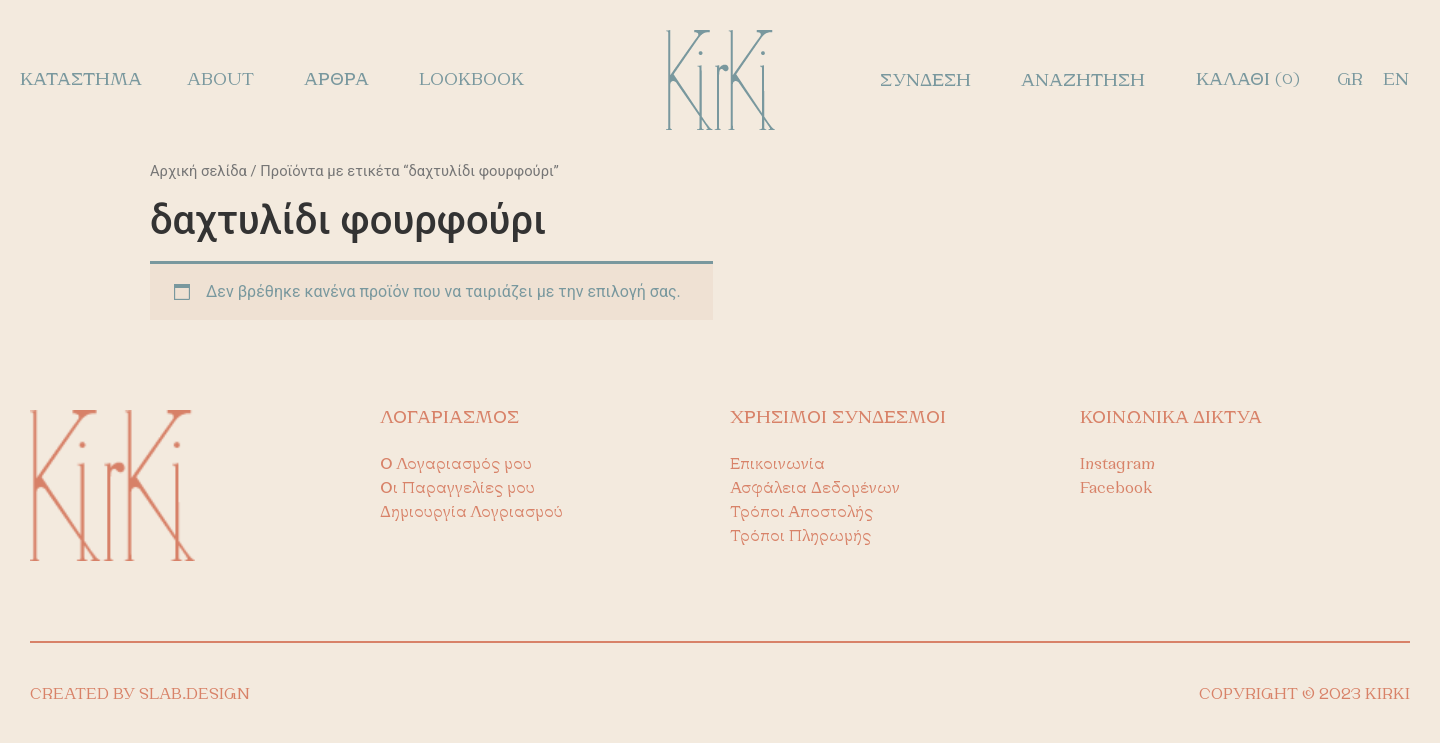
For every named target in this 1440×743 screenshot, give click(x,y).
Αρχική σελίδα (198, 171)
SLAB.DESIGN (194, 695)
